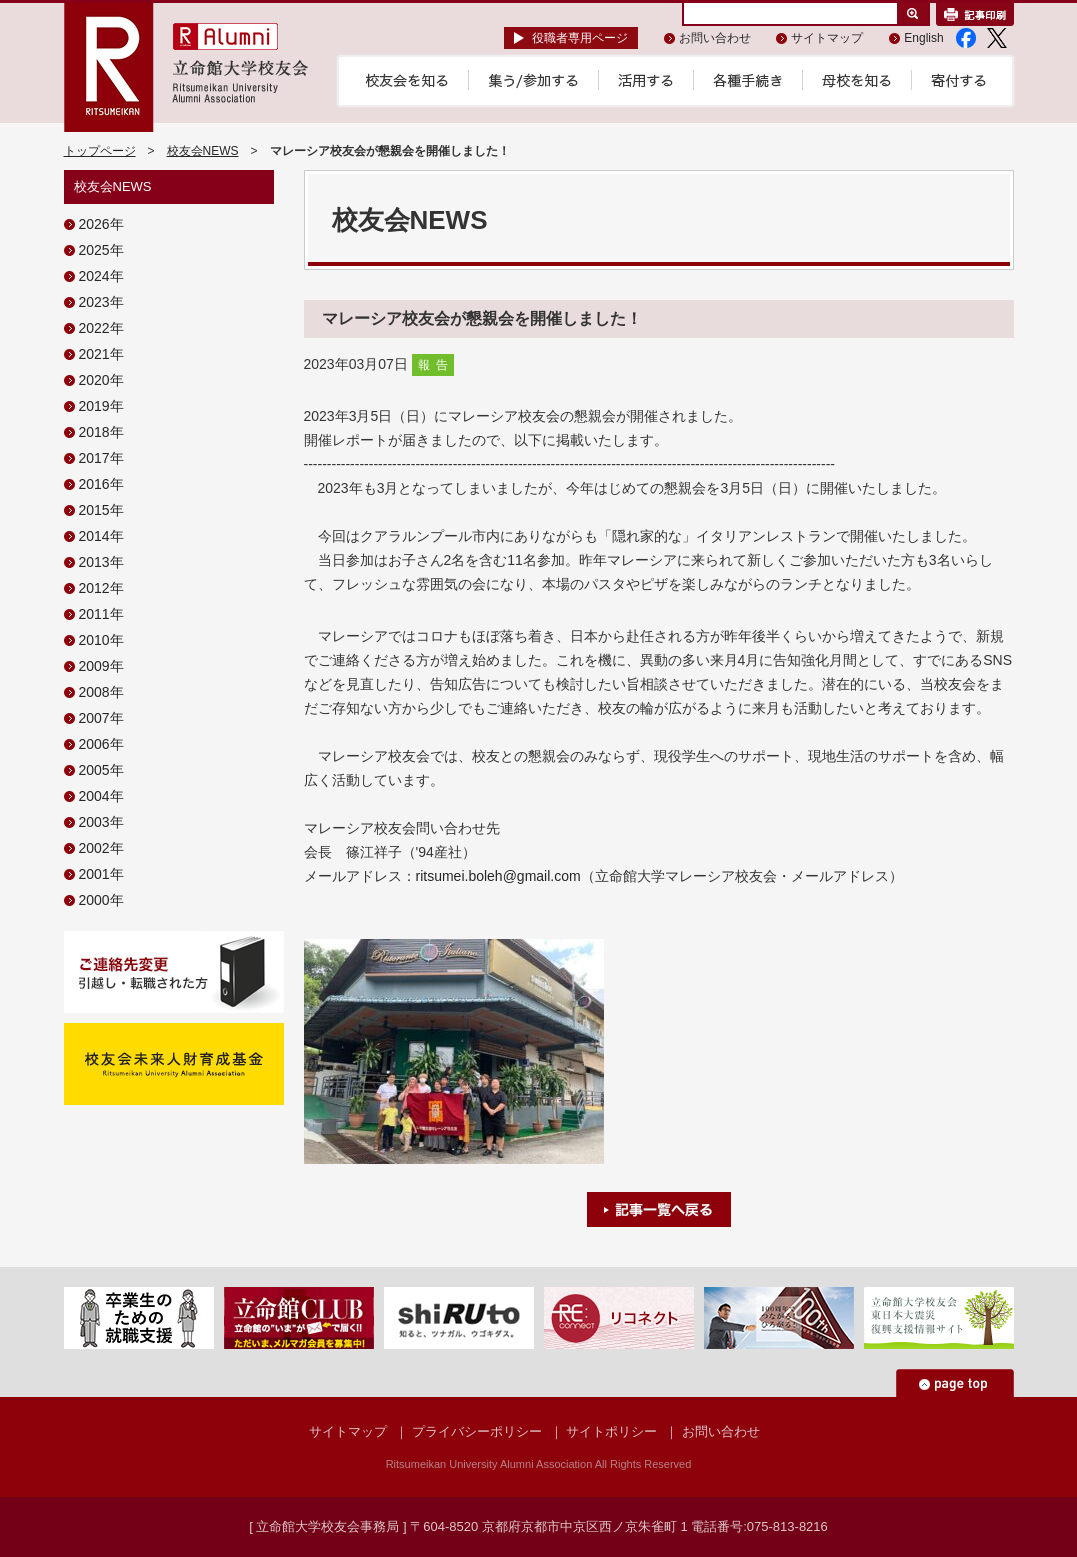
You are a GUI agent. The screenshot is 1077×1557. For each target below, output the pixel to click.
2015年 (101, 510)
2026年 (101, 224)
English (923, 38)
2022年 (101, 328)
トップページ (100, 151)
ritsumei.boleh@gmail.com (498, 876)
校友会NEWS (203, 151)
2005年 (101, 770)
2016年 (101, 484)
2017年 (101, 458)
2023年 (101, 302)
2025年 (101, 250)
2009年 (101, 666)
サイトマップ (827, 38)
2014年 (101, 536)
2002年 (101, 848)
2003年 (101, 822)
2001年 (101, 874)
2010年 (101, 640)
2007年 (101, 718)
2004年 (101, 796)
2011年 (101, 614)
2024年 (101, 276)
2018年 (101, 432)
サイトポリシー (611, 1431)
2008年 (101, 692)
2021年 (101, 354)
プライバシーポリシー (477, 1431)
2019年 (101, 406)
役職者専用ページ (580, 38)
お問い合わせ (715, 38)
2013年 (101, 562)
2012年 (101, 588)
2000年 (101, 900)
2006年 (101, 744)
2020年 (101, 380)
